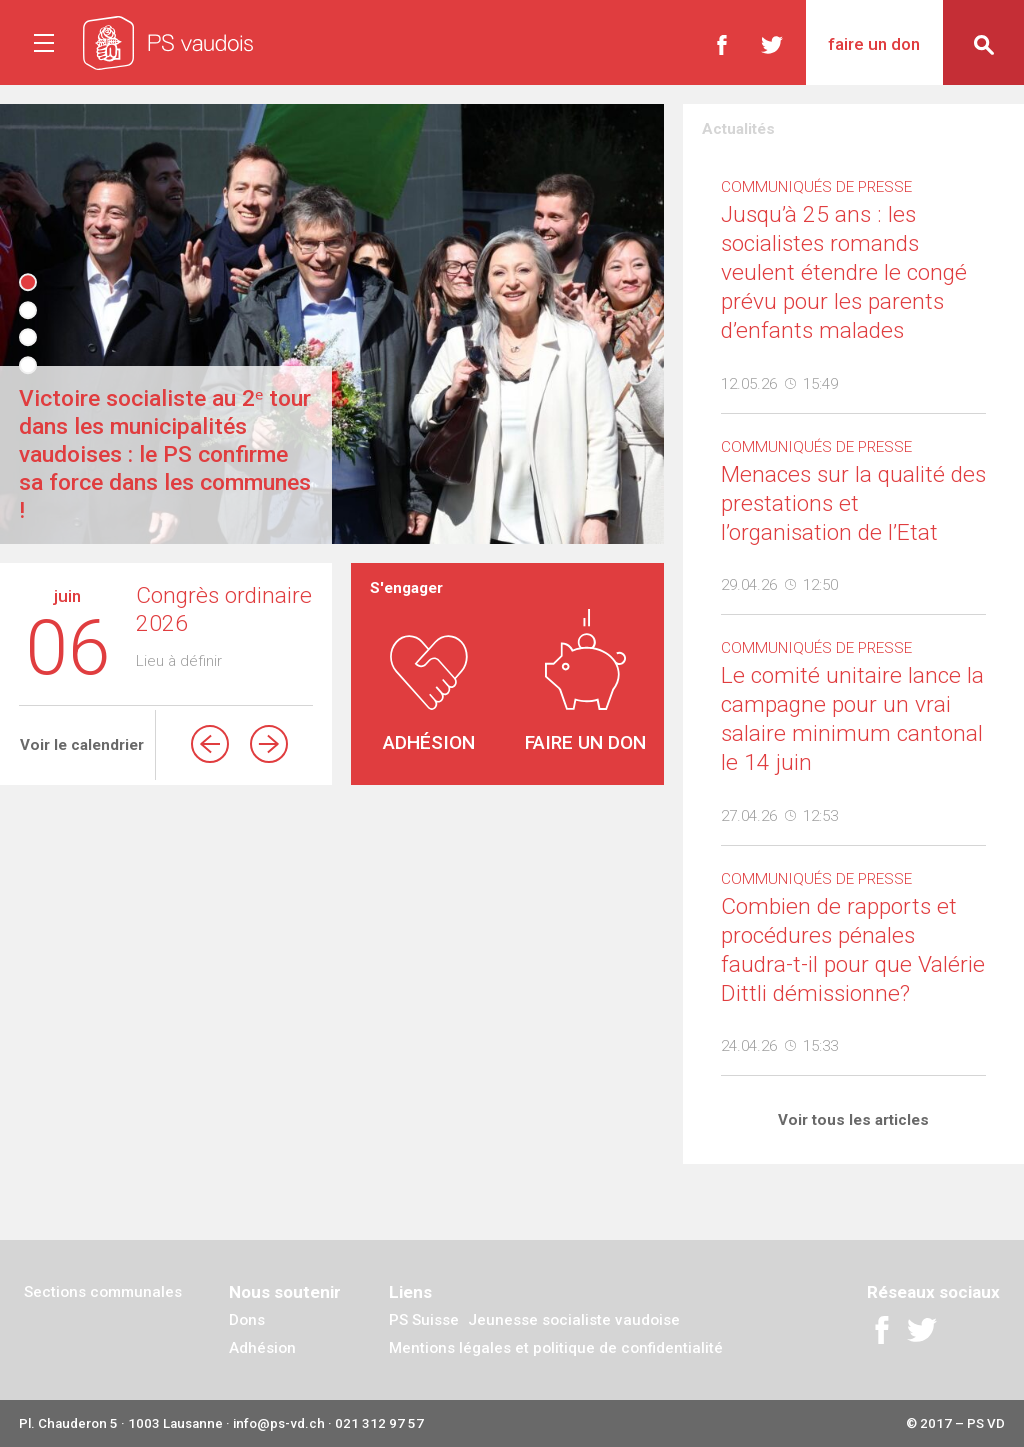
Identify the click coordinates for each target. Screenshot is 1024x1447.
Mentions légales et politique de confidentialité (556, 1348)
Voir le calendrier (82, 745)
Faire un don (874, 44)
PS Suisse (424, 1320)
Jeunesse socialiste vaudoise (574, 1320)
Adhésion (262, 1348)
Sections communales (103, 1292)
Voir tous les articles (853, 1120)
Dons (247, 1320)
